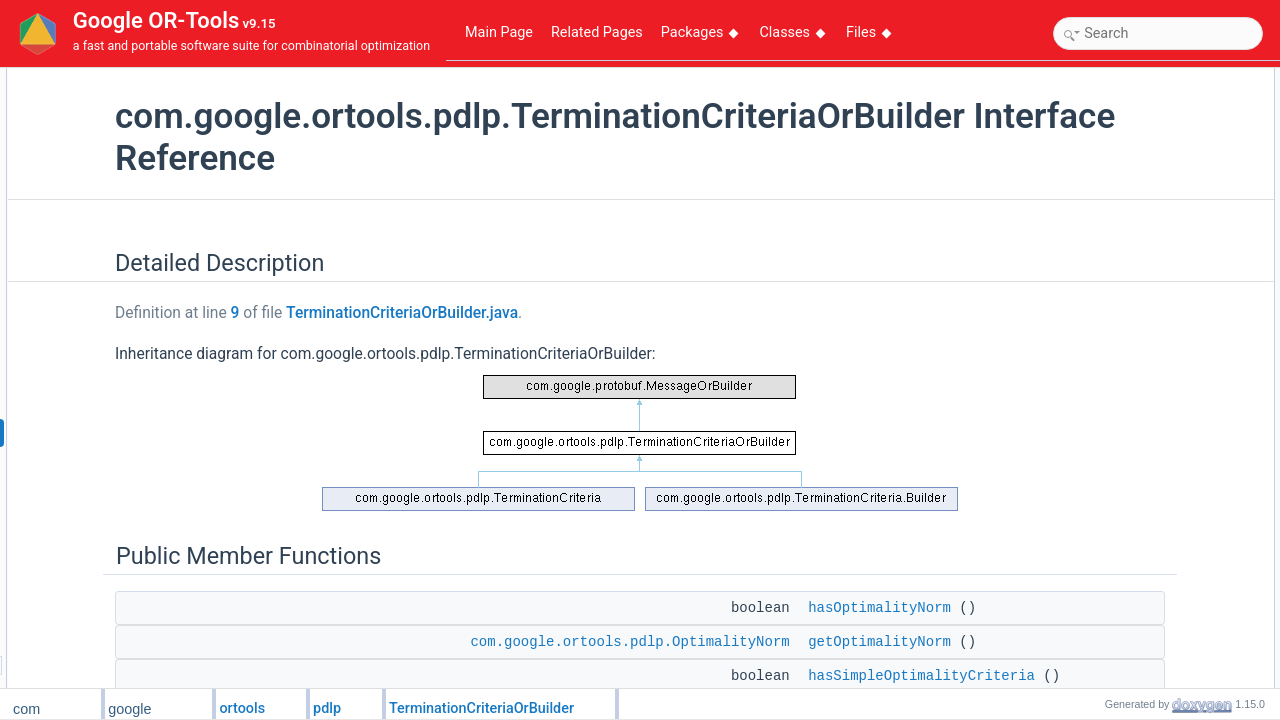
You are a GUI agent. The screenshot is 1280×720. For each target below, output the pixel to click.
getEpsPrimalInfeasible (1136, 409)
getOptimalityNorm (1124, 145)
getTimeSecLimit (1119, 497)
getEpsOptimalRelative (1136, 365)
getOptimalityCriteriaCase (1143, 607)
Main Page (499, 32)
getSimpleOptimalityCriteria (1147, 189)
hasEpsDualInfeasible (1133, 431)
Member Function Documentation (1147, 629)
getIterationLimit (1117, 541)
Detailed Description (1112, 79)
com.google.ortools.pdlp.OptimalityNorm (780, 642)
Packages (700, 32)
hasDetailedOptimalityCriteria (1152, 233)
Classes (792, 32)
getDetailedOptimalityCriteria (1151, 255)
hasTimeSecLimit (1121, 475)
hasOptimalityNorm (1126, 123)
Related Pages (597, 32)
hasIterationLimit (1119, 519)
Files (868, 32)
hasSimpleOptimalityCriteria (1149, 167)
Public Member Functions (1126, 101)
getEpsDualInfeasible (1131, 453)
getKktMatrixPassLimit (1134, 585)
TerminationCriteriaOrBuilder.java (553, 313)
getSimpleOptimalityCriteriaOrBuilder (1173, 211)
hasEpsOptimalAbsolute (1139, 299)
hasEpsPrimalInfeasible (1137, 387)
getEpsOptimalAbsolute (1137, 321)
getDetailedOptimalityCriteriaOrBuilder (1176, 277)
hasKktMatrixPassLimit (1135, 563)
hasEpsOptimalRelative (1137, 343)
